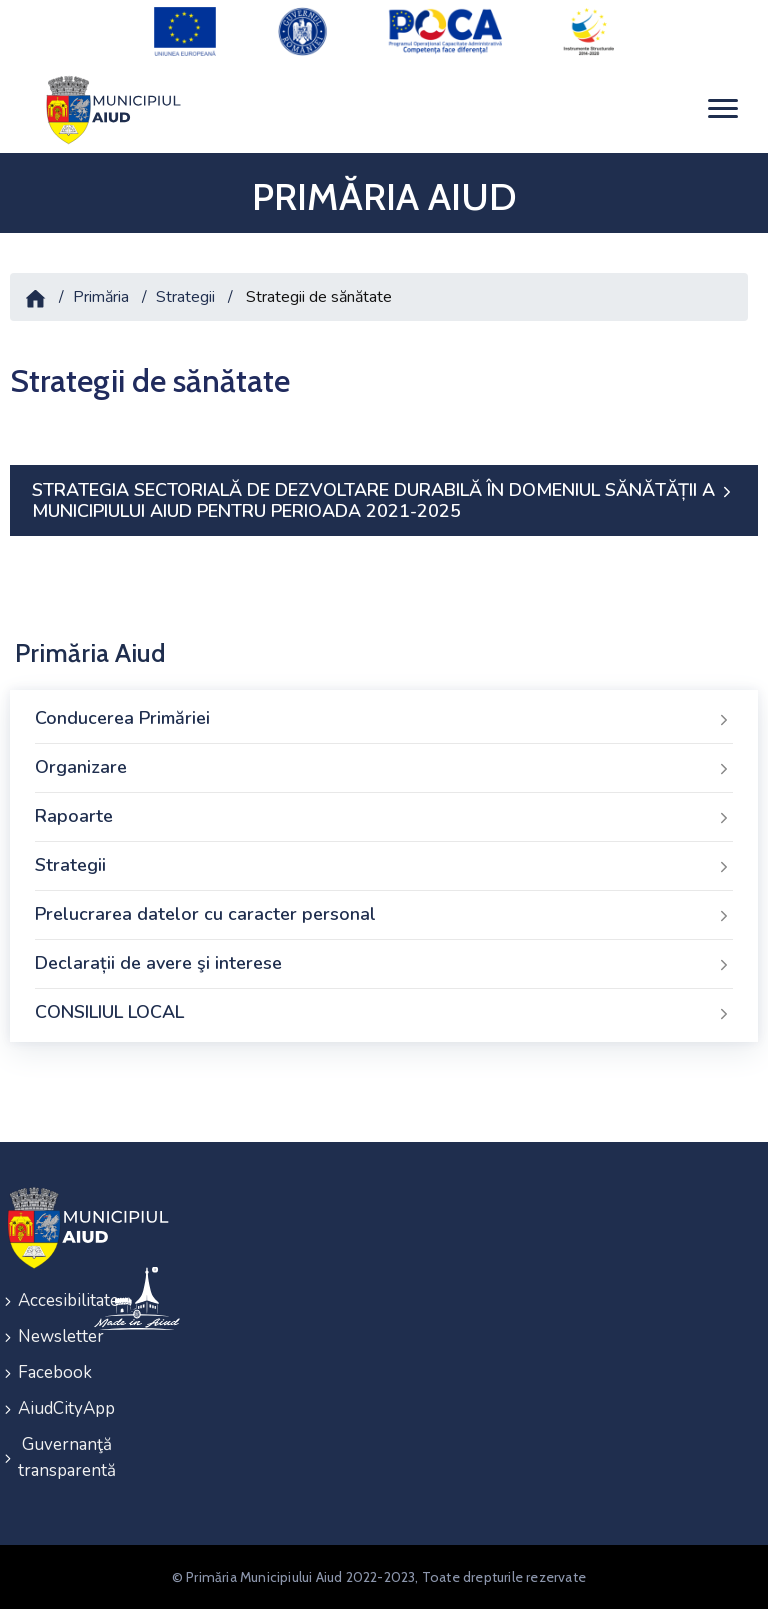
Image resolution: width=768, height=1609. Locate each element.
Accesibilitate (43, 1300)
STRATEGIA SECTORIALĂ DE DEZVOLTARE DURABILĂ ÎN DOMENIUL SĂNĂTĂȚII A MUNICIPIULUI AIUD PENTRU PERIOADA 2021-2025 (384, 501)
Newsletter (43, 1336)
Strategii (185, 297)
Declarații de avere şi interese (384, 964)
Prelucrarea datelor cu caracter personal (384, 915)
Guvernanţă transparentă (43, 1457)
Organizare (384, 768)
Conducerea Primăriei (384, 719)
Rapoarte (384, 817)
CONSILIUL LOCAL (384, 1013)
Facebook (43, 1372)
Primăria (101, 297)
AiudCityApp (43, 1408)
